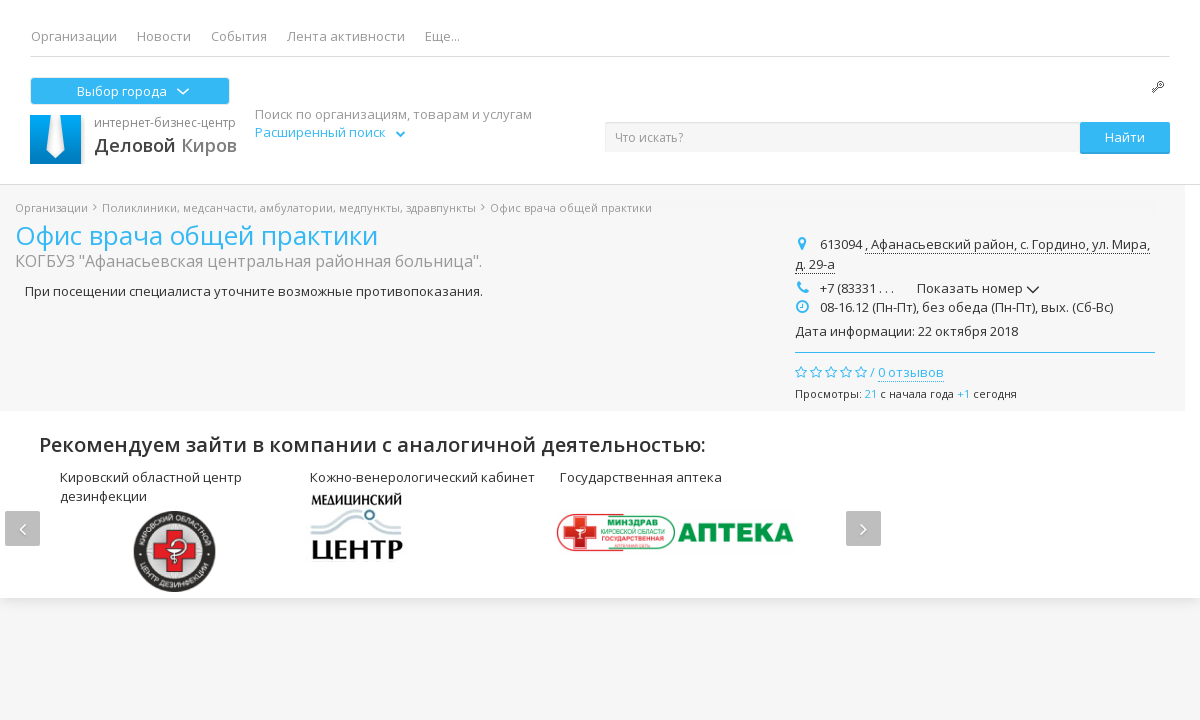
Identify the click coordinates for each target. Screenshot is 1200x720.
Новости (164, 36)
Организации (74, 36)
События (239, 36)
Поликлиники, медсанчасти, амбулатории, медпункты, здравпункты (289, 207)
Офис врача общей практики (196, 235)
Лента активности (346, 36)
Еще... (442, 36)
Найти (1125, 137)
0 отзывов (911, 372)
